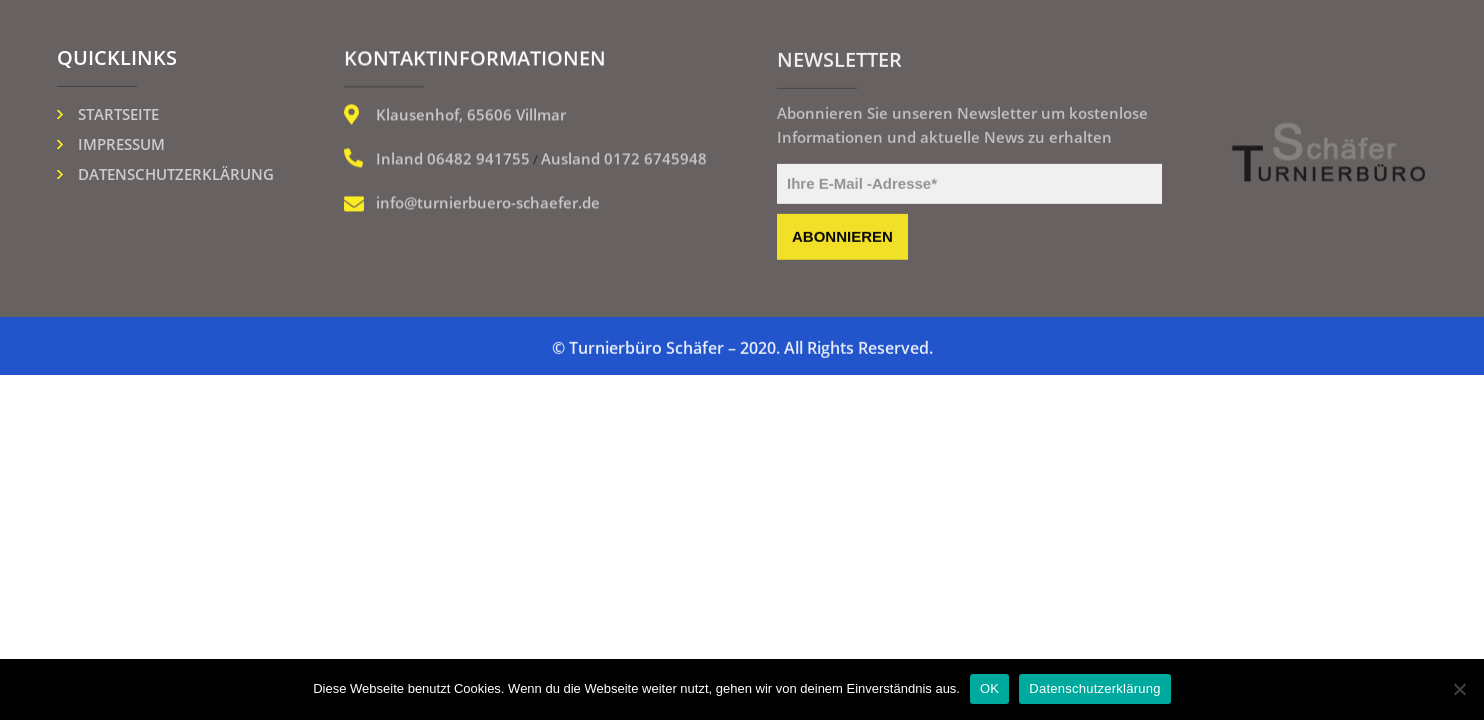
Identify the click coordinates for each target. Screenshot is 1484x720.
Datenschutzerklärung (176, 174)
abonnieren (842, 239)
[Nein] (1459, 689)
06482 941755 (478, 160)
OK (989, 688)
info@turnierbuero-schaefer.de (488, 204)
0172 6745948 (655, 160)
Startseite (118, 114)
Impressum (121, 144)
